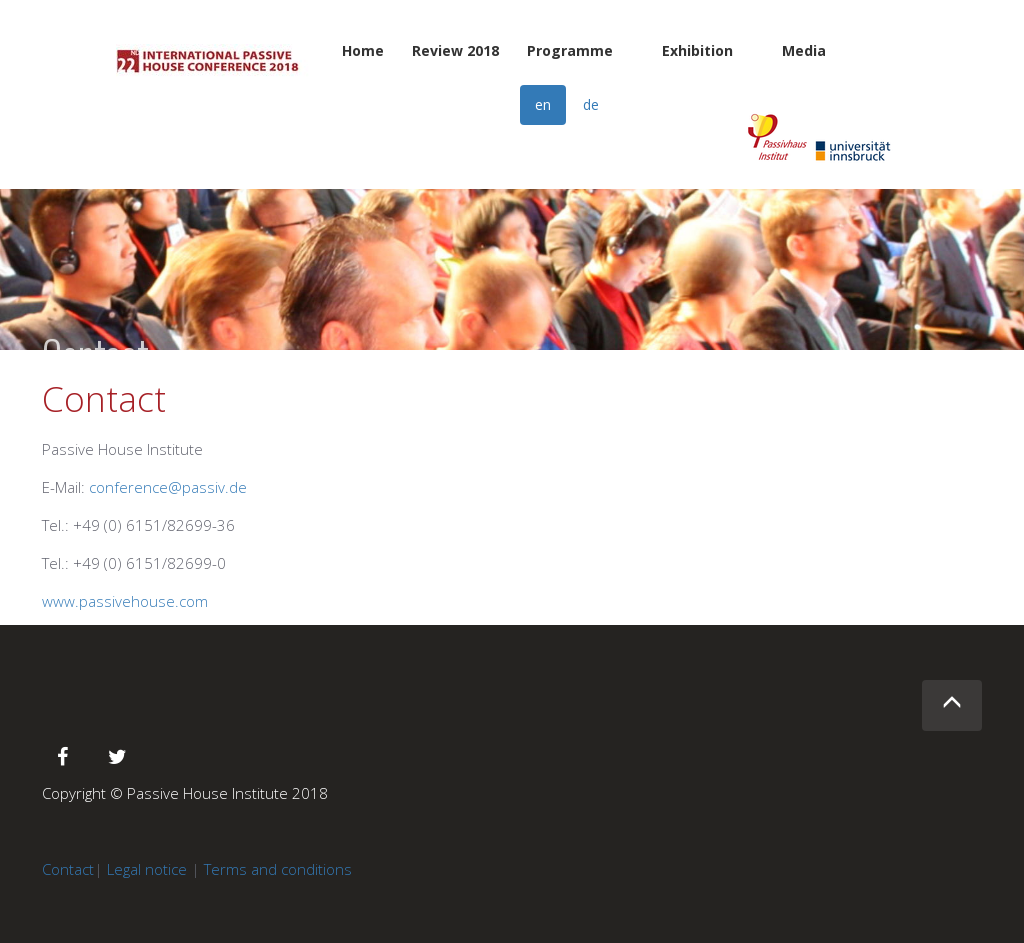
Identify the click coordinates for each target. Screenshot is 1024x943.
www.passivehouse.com (125, 601)
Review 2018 (455, 50)
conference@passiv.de (168, 487)
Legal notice (147, 869)
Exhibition (697, 50)
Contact (68, 869)
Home (363, 50)
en (543, 104)
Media (804, 50)
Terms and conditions (278, 869)
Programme (570, 50)
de (591, 104)
